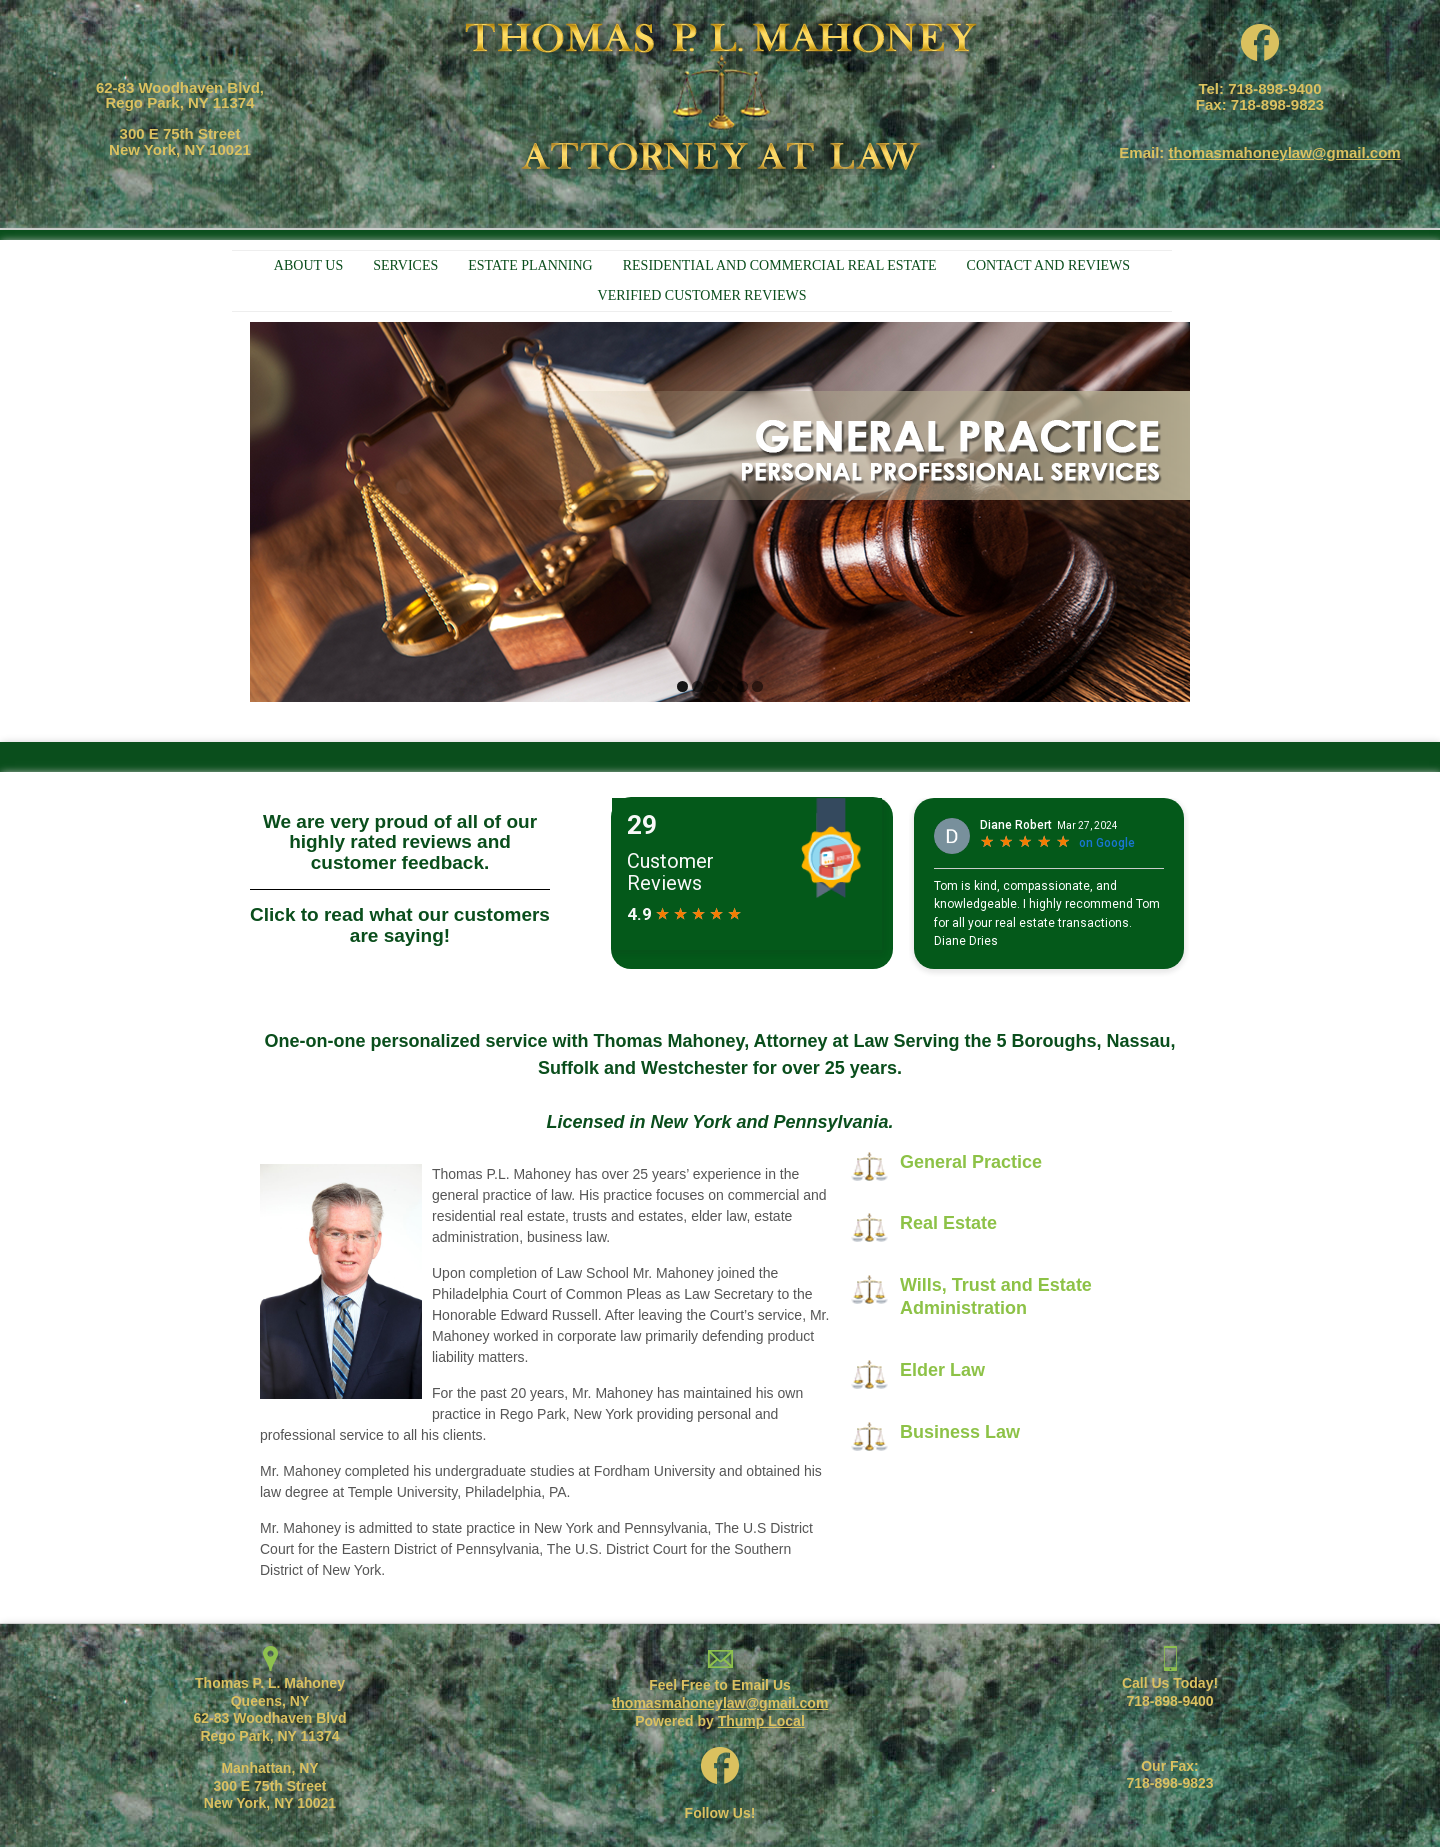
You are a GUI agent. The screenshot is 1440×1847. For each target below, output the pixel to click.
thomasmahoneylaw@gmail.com (1285, 152)
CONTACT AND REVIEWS (1049, 265)
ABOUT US (308, 265)
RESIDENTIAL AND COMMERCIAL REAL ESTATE (780, 265)
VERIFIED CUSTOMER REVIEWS (702, 295)
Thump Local (761, 1721)
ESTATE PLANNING (530, 265)
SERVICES (405, 265)
